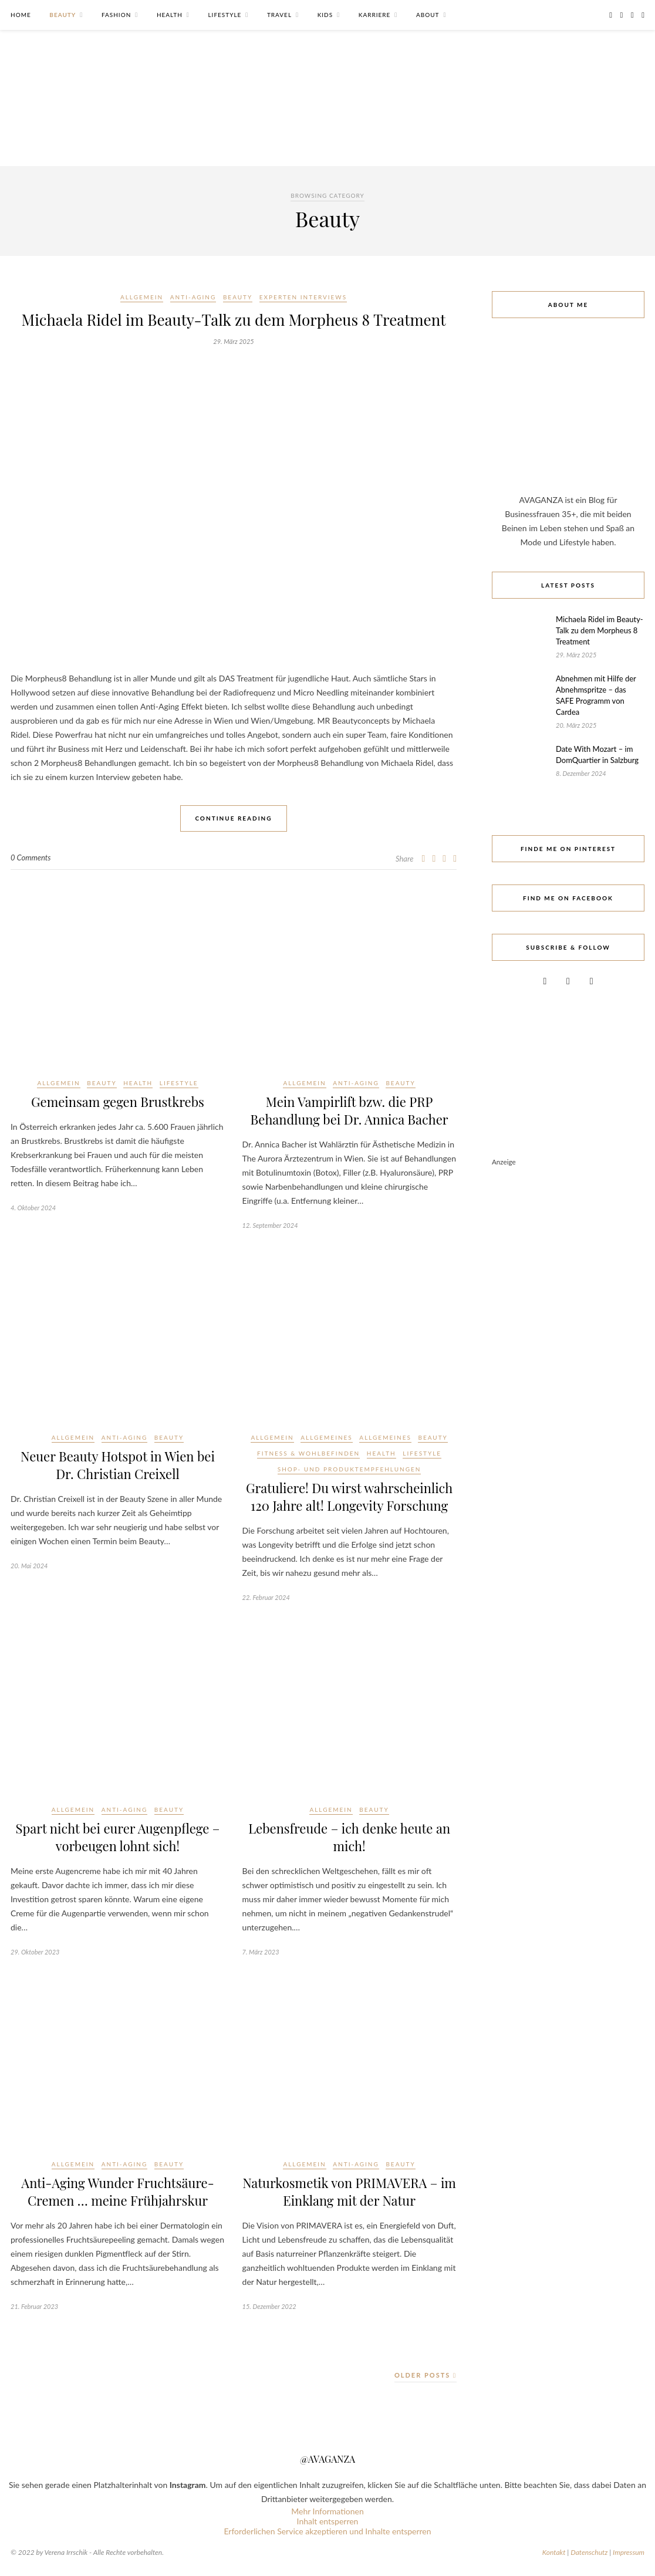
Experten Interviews (303, 297)
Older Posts (425, 2375)
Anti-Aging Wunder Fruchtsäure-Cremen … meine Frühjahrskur (117, 2191)
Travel (279, 14)
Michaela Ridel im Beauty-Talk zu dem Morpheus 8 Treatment (234, 319)
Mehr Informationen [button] (327, 2511)
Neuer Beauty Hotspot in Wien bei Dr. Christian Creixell (118, 1465)
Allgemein (141, 297)
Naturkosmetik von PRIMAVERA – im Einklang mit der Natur (349, 2191)
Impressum (628, 2552)
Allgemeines (326, 1437)
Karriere (375, 14)
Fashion (116, 14)
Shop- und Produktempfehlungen (349, 1469)
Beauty (62, 14)
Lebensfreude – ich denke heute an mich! (349, 1837)
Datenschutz (588, 2552)
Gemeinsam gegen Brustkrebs (117, 1101)
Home (21, 14)
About (428, 14)
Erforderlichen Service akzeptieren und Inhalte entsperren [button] (327, 2531)
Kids (325, 14)
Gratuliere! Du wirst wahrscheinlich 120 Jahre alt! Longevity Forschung (349, 1496)
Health (170, 14)
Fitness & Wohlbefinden (308, 1453)
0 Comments (31, 857)
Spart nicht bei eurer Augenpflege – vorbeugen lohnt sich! (118, 1837)
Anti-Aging (193, 297)
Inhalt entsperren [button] (328, 2521)
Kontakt (554, 2552)
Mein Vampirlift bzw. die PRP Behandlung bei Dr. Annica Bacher (349, 1110)
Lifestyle (224, 14)
